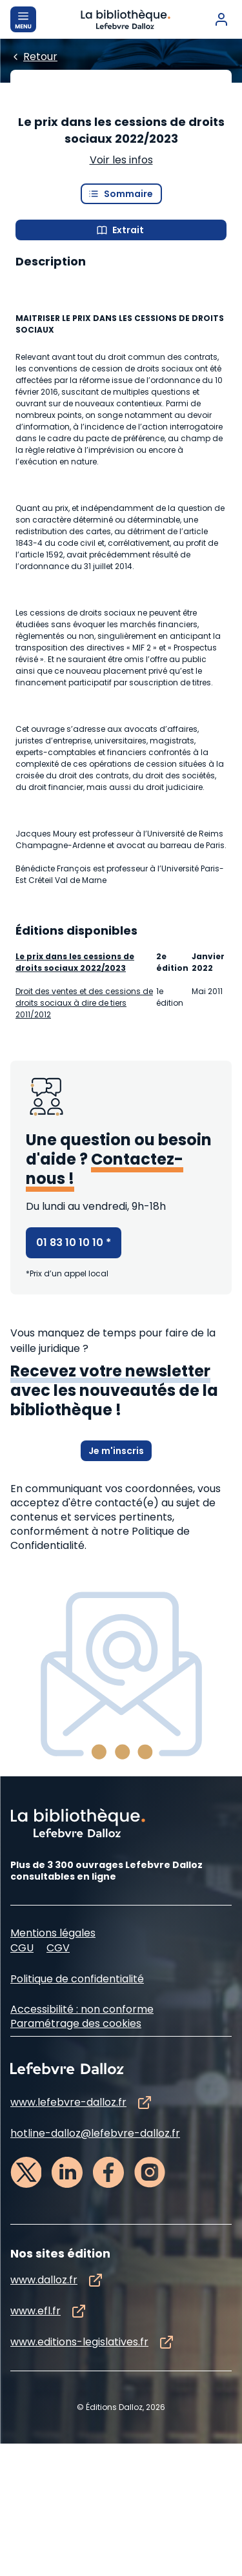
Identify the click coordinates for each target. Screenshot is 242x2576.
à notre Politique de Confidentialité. (100, 1670)
